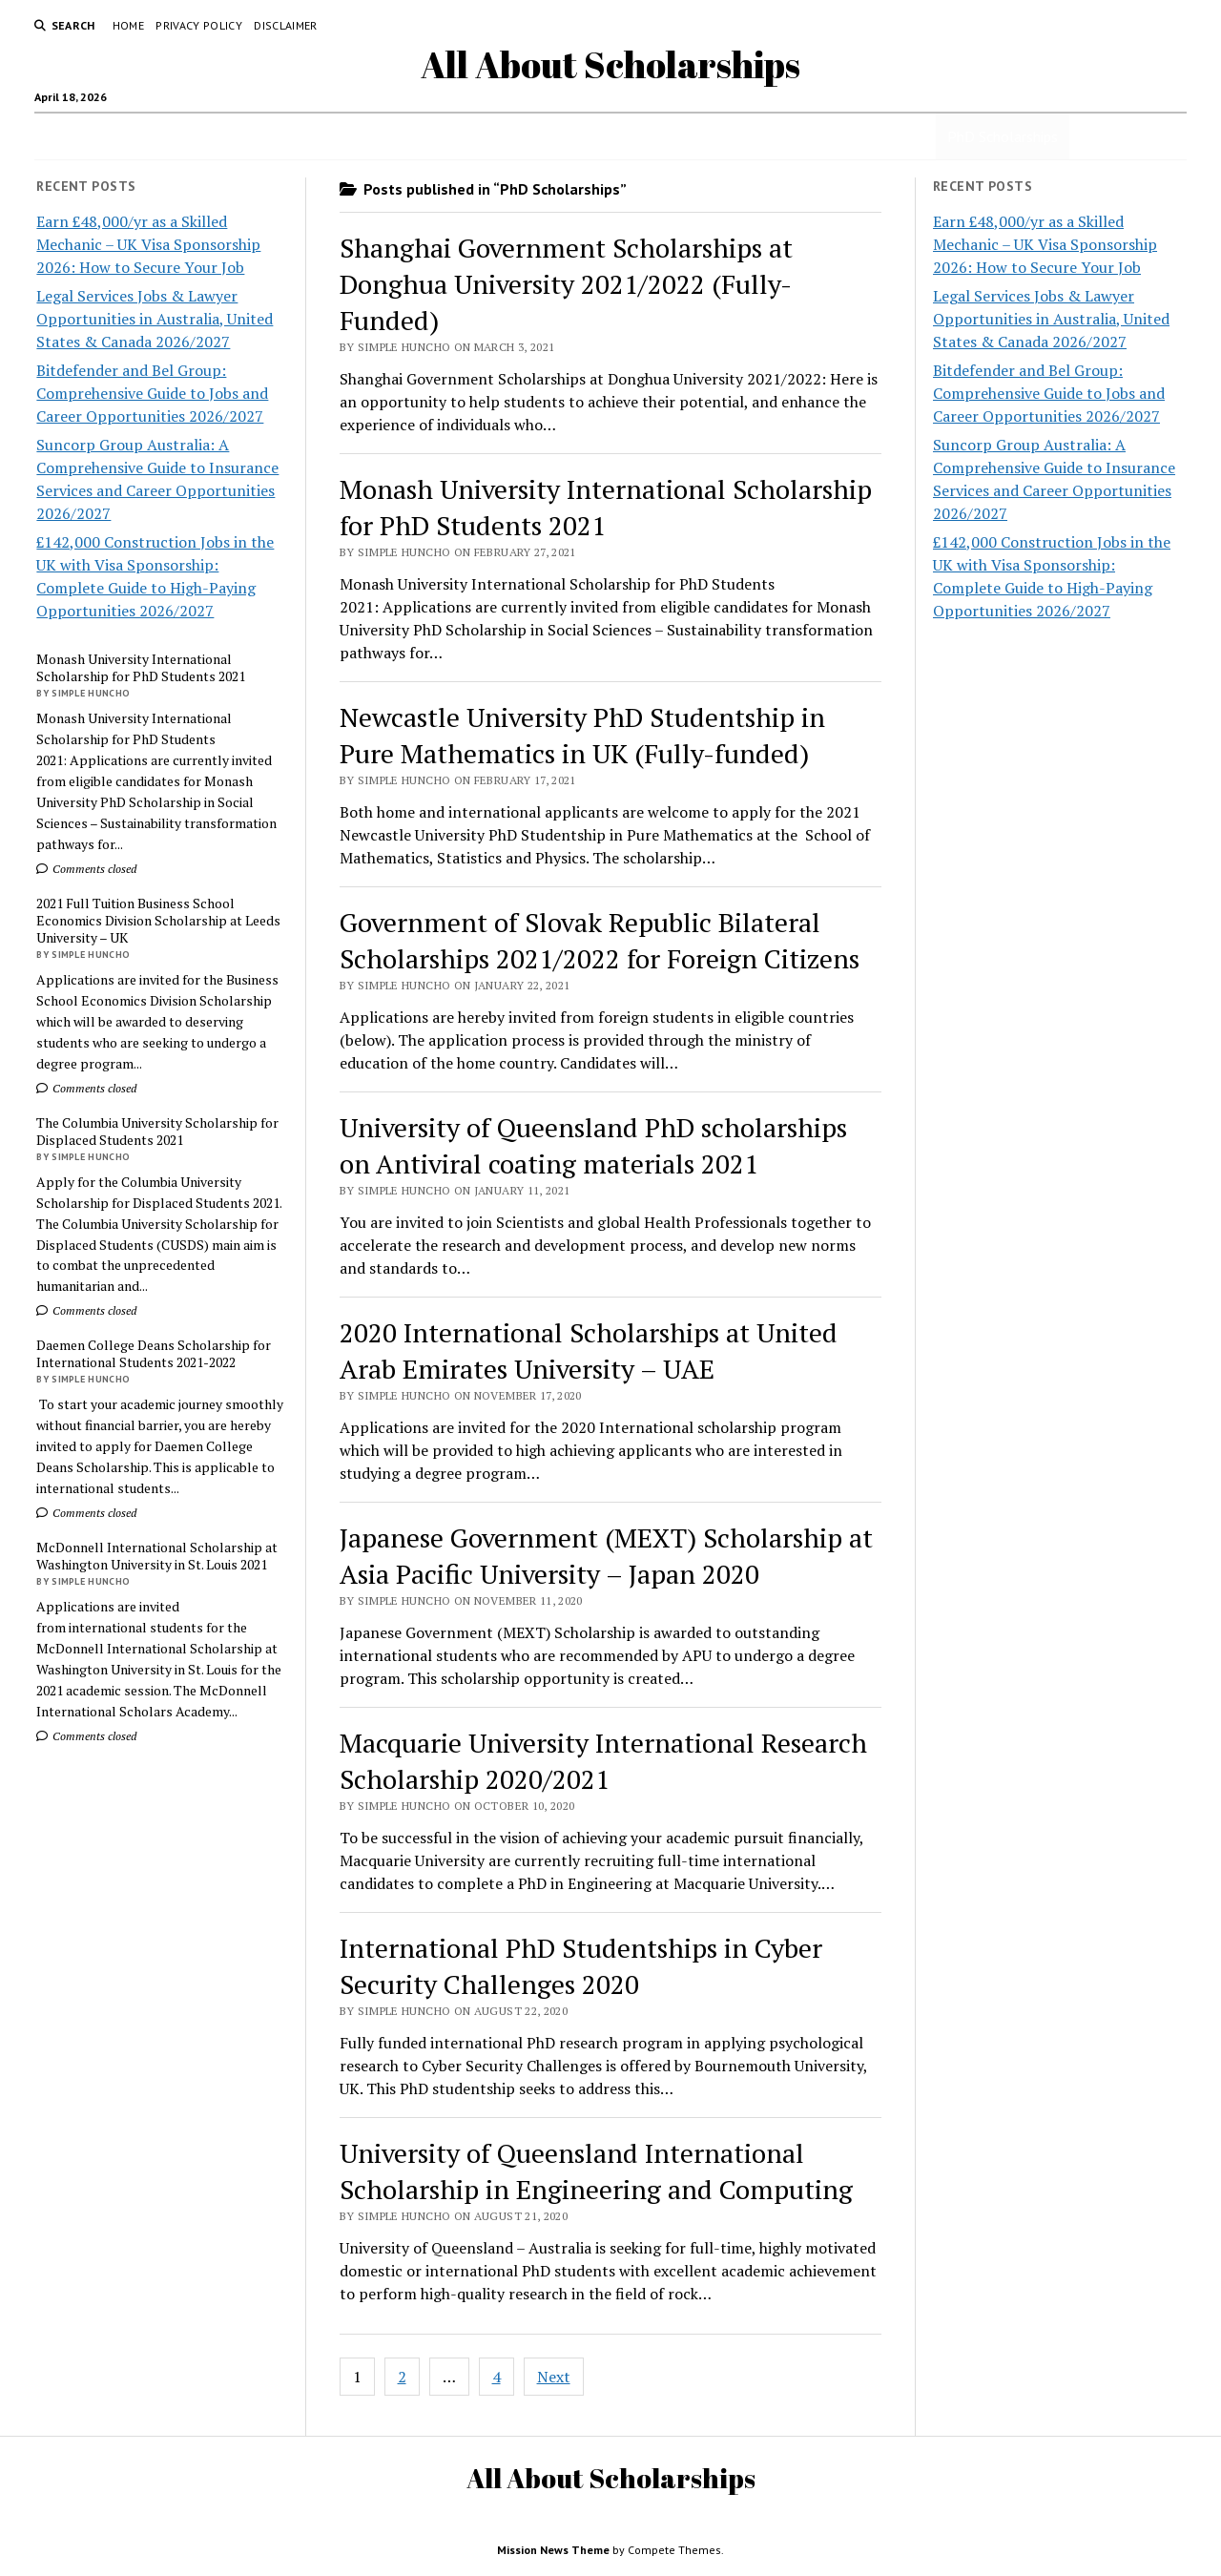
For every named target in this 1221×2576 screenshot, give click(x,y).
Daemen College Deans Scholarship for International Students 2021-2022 (153, 1354)
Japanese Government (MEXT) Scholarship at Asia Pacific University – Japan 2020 (606, 1555)
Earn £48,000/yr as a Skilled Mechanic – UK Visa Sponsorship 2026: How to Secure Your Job (148, 244)
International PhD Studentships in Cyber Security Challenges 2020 (581, 1966)
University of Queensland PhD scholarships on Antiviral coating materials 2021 (593, 1145)
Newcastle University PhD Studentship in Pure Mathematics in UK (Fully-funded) (582, 735)
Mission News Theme (553, 2550)
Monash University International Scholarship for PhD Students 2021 (140, 668)
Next (553, 2376)
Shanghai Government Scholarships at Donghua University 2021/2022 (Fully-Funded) (566, 284)
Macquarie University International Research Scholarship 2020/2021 (603, 1761)
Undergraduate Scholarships (409, 136)
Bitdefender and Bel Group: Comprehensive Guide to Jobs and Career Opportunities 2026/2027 (152, 393)
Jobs (284, 136)
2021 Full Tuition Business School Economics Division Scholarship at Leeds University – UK (158, 920)
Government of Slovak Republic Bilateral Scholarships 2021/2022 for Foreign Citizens (599, 940)
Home (128, 25)
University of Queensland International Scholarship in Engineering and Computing (596, 2171)
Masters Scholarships (806, 136)
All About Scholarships (610, 64)
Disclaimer (286, 25)
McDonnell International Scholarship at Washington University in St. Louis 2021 (157, 1556)
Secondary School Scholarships (618, 136)
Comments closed (86, 869)
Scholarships (207, 136)
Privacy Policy (198, 25)
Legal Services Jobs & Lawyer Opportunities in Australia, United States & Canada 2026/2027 (154, 318)
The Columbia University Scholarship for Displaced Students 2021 (157, 1131)
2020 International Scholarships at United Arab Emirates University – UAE (589, 1350)
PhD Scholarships (1002, 136)
